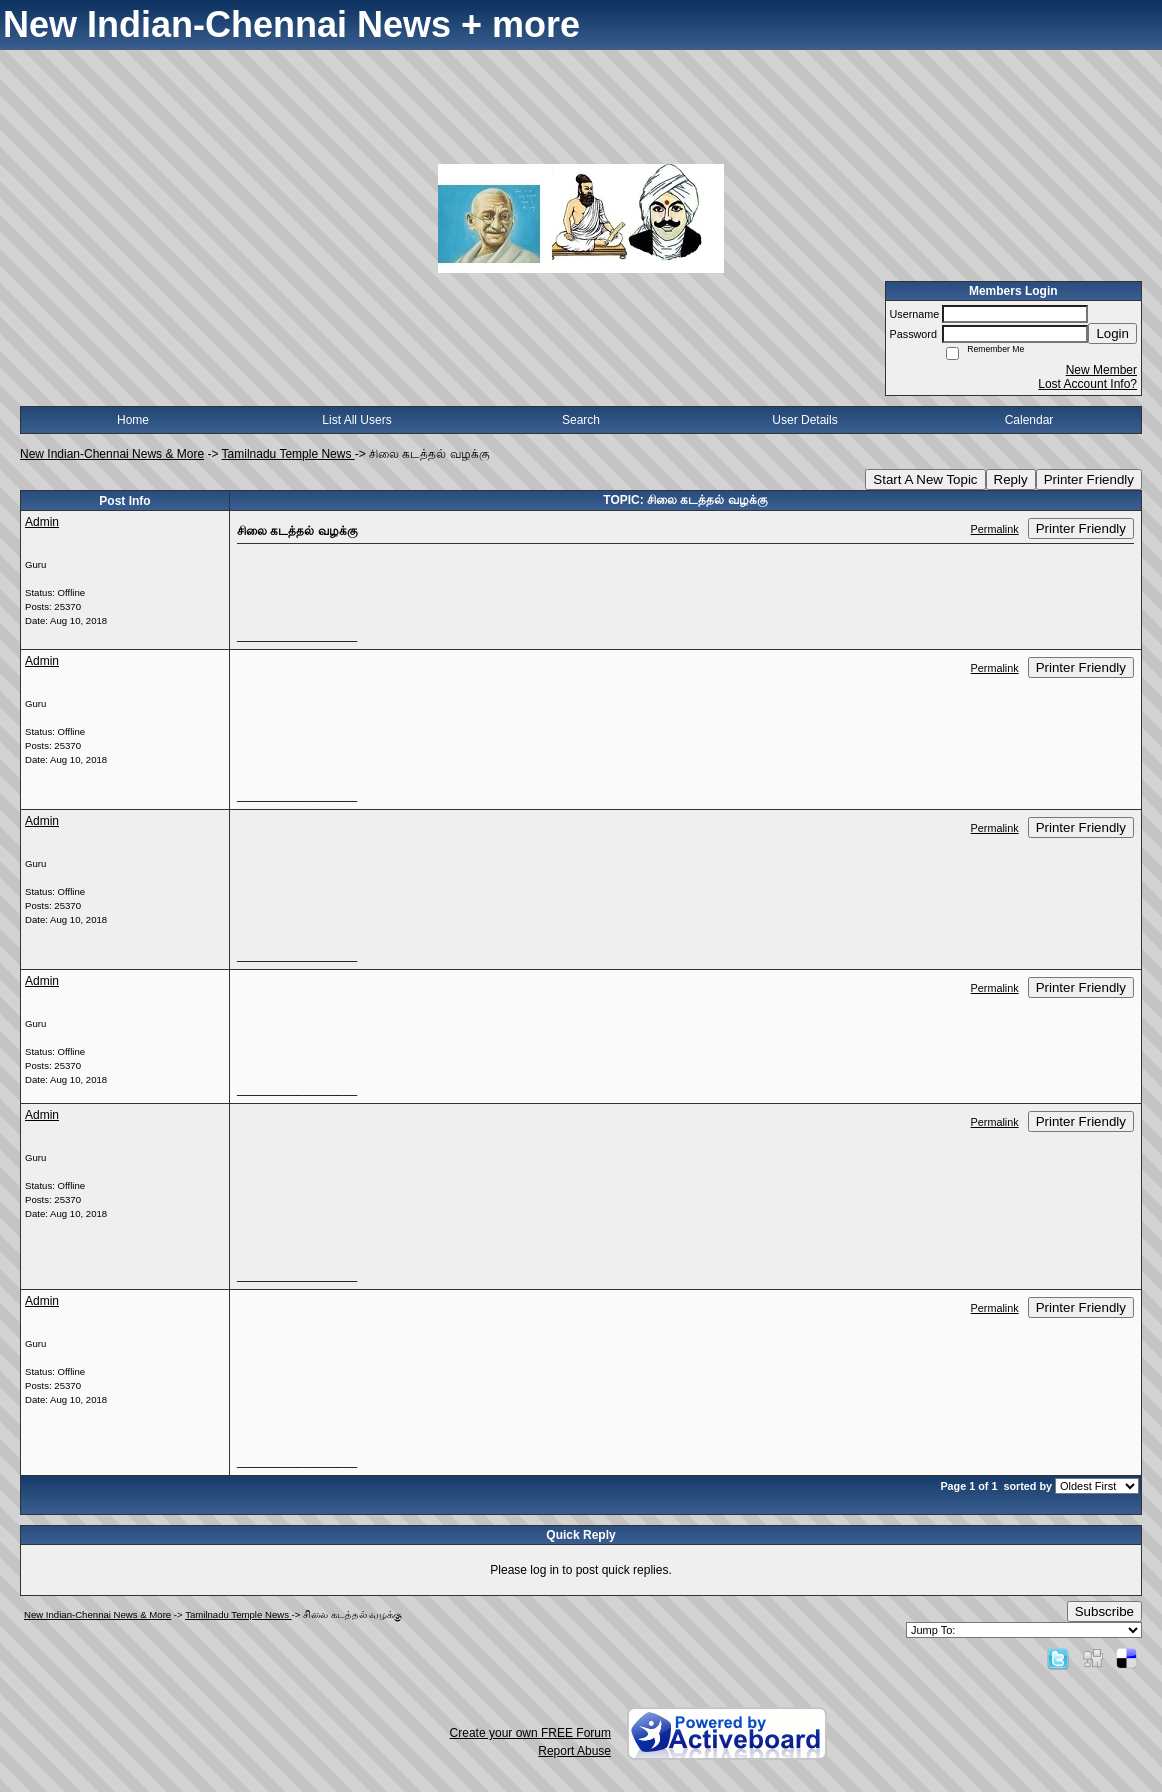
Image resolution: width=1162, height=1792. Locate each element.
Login (1112, 333)
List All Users (356, 420)
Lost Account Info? (1087, 384)
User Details (804, 420)
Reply (1011, 479)
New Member (1101, 370)
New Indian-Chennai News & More (112, 454)
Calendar (1029, 420)
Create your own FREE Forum (530, 1733)
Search (581, 420)
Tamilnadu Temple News (288, 454)
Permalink (995, 529)
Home (133, 420)
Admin (42, 522)
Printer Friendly (1089, 479)
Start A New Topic (925, 479)
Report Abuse (574, 1751)
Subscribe (1104, 1611)
